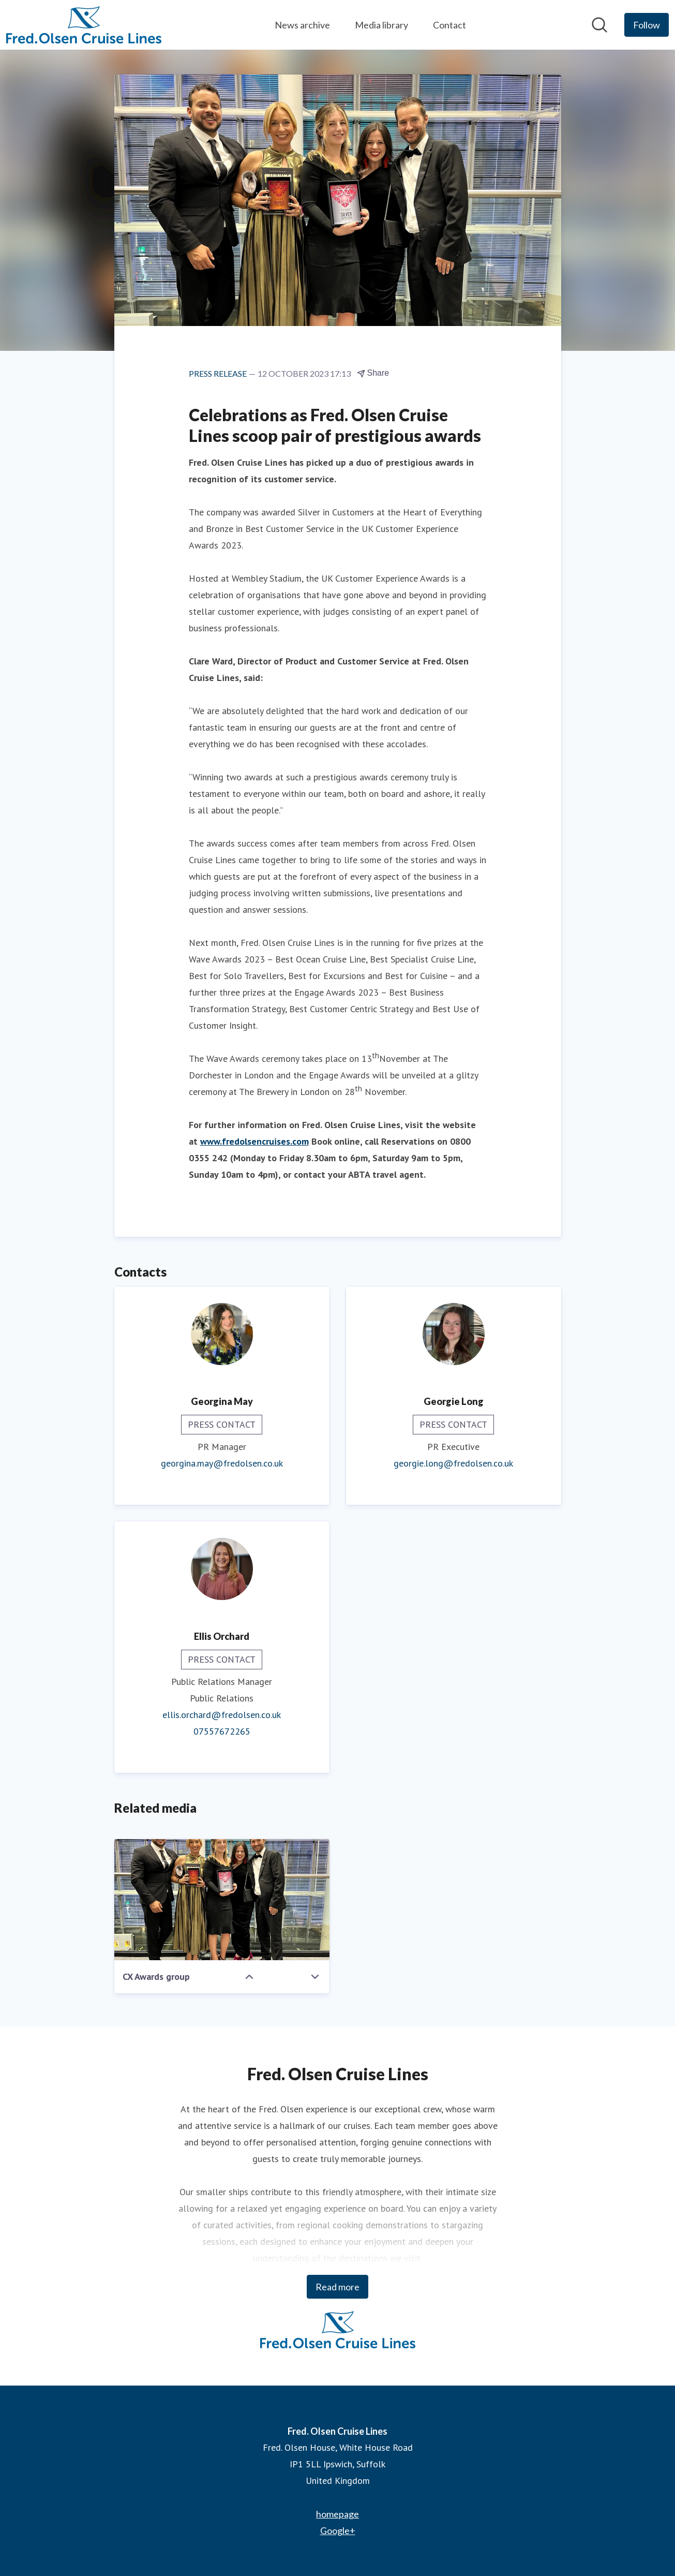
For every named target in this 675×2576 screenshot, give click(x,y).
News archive (302, 25)
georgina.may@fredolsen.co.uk (222, 1463)
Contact (449, 25)
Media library (381, 25)
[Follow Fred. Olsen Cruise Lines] (646, 25)
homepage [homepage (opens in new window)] (337, 2514)
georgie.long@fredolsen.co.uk (453, 1463)
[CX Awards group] (221, 1899)
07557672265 (221, 1731)
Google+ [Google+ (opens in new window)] (337, 2530)
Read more (337, 2286)
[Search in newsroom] (599, 25)
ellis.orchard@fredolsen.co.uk (221, 1715)
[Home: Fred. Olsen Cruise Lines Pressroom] (83, 24)
